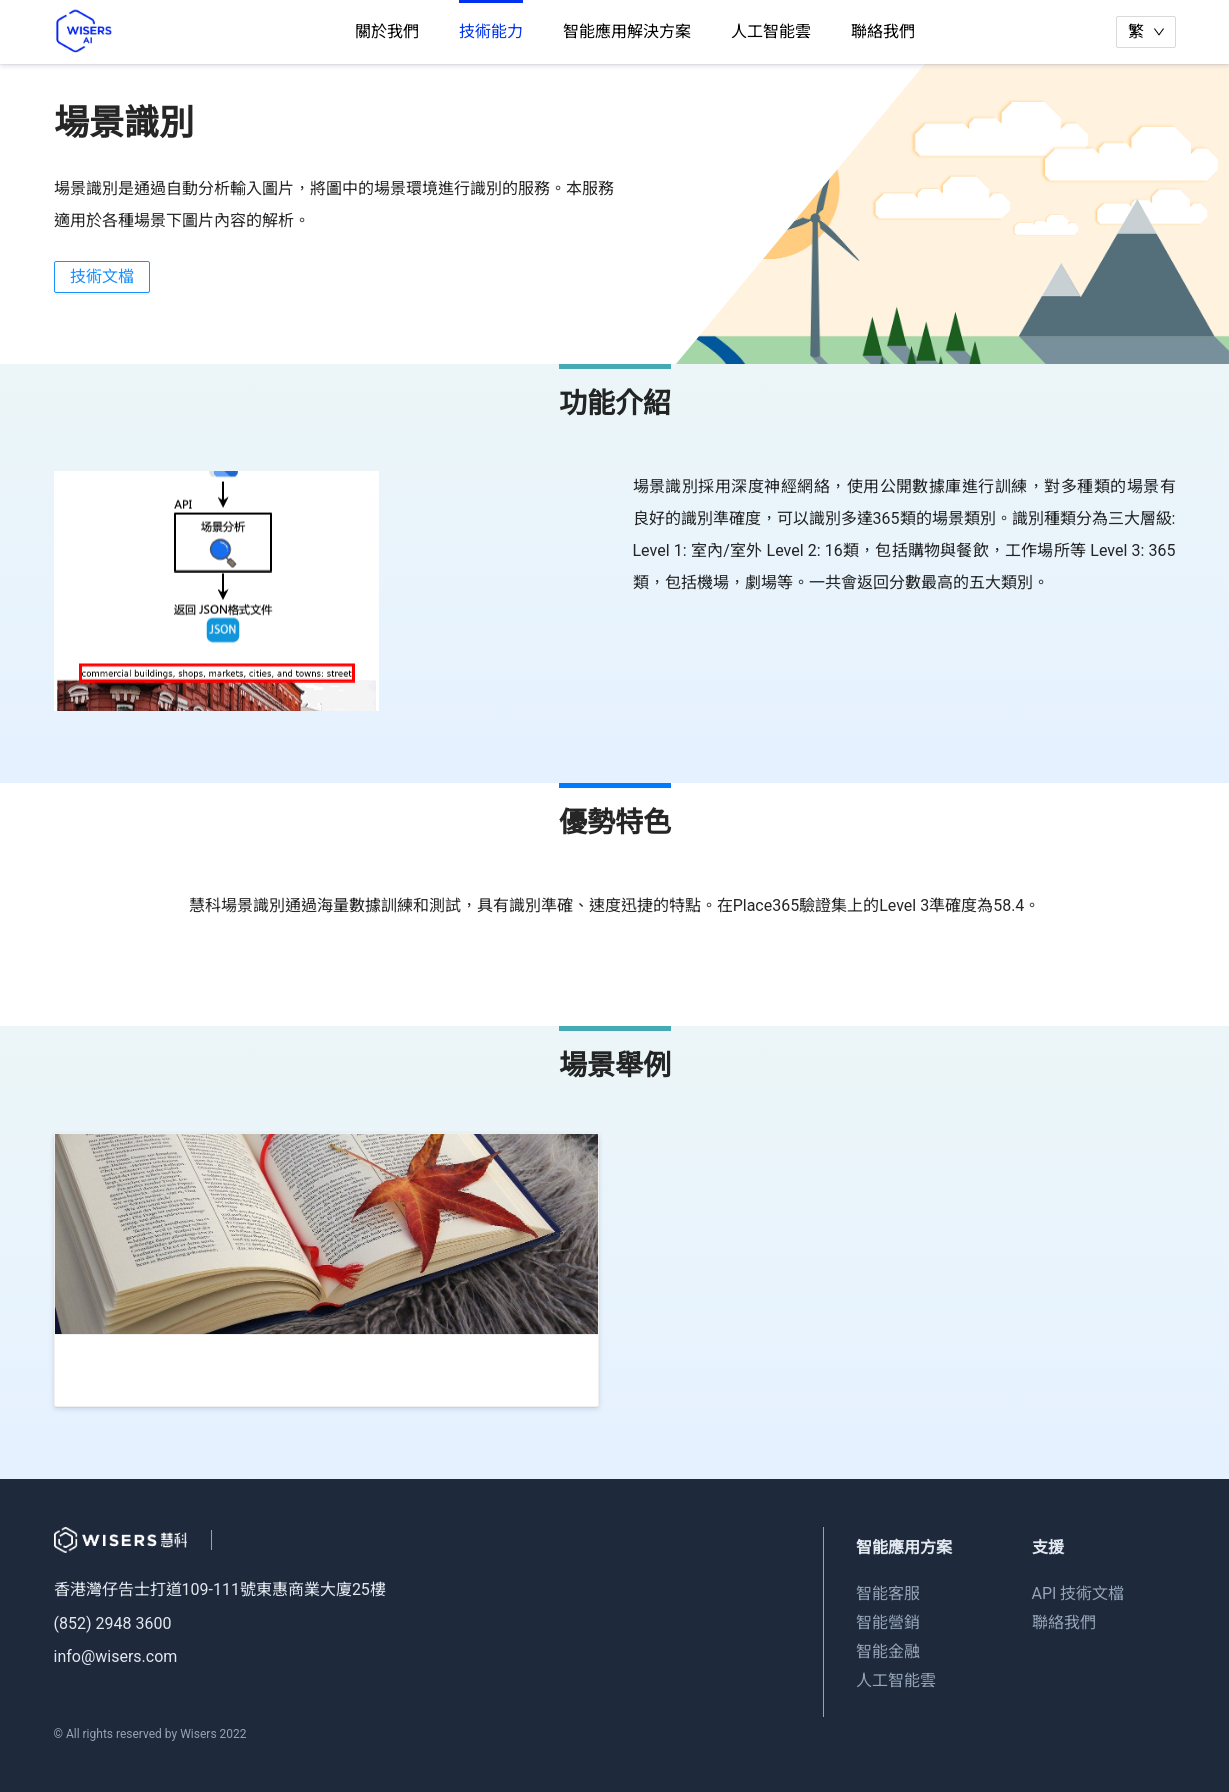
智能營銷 (888, 1622)
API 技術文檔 (1078, 1593)
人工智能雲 (771, 31)
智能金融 (888, 1651)
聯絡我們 (883, 31)
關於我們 (387, 31)
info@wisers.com (116, 1656)
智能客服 (888, 1593)
